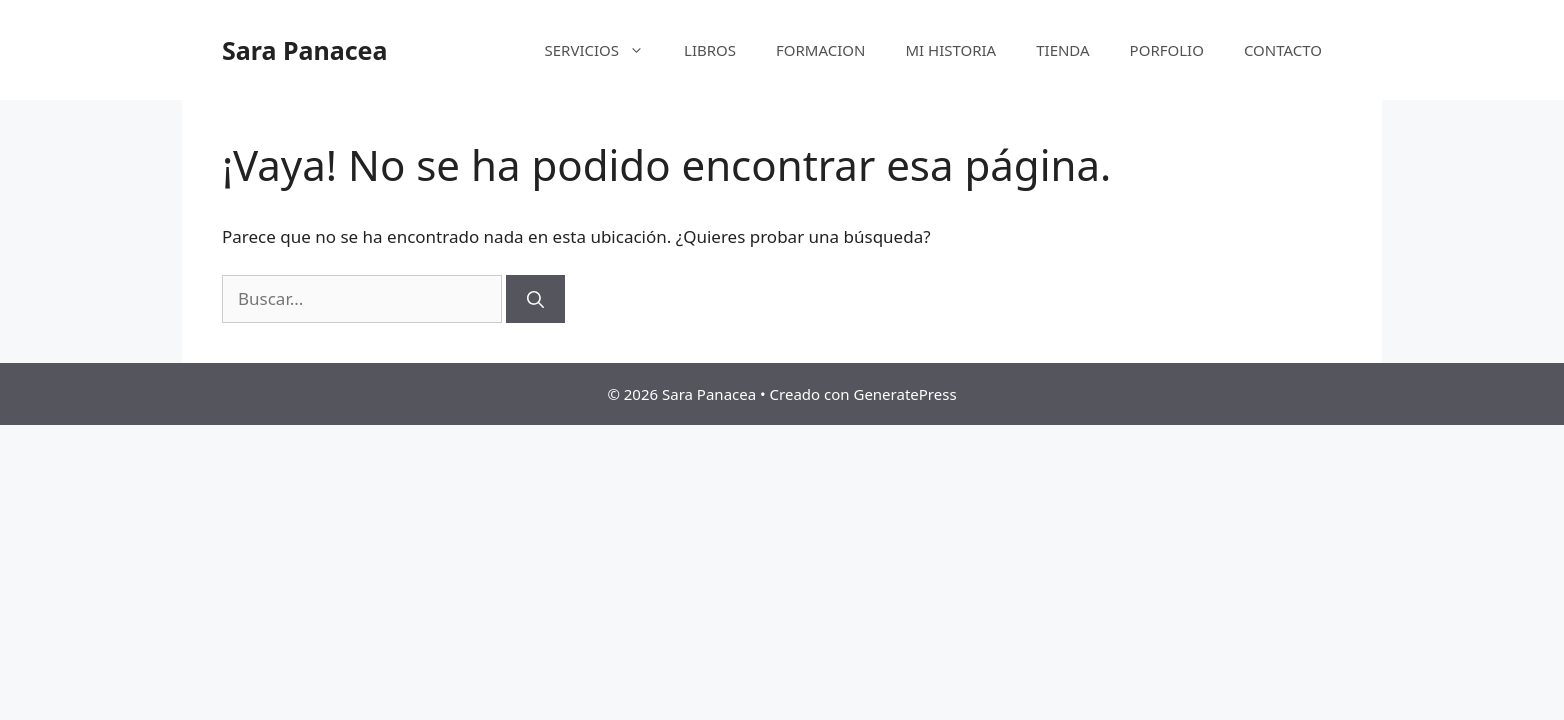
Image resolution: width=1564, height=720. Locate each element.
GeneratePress (904, 394)
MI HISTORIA (950, 50)
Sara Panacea (304, 50)
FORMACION (820, 50)
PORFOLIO (1167, 50)
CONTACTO (1283, 50)
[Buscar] (535, 299)
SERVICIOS (605, 50)
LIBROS (710, 50)
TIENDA (1062, 50)
